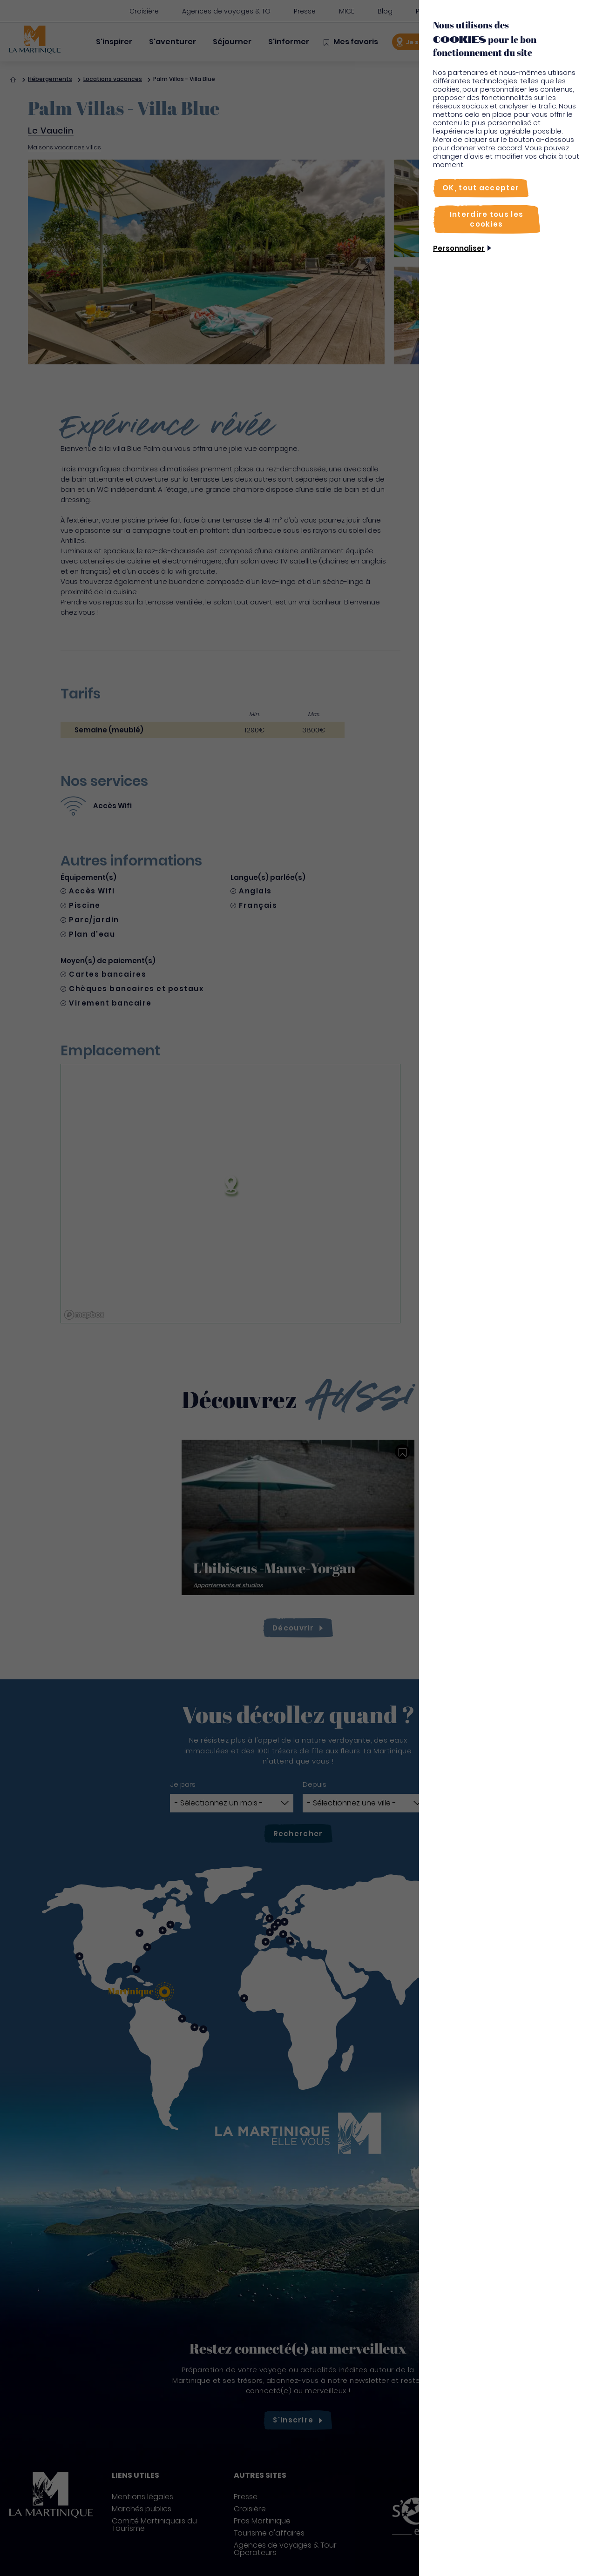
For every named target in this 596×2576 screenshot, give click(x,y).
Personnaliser (459, 248)
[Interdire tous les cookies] (486, 219)
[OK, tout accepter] (480, 187)
